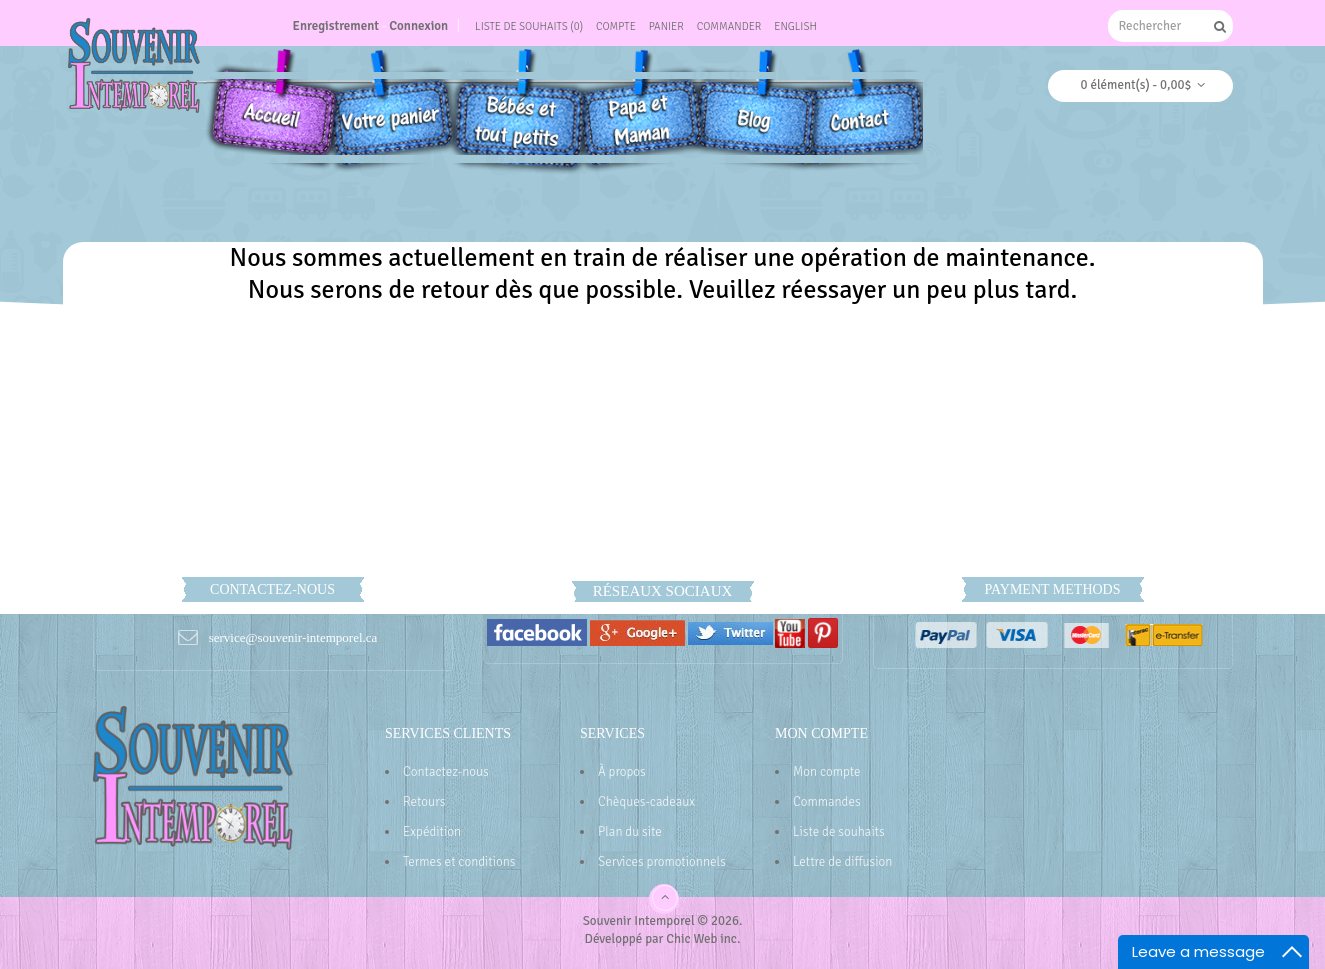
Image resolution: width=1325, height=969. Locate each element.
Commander (729, 26)
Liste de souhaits (839, 832)
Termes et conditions (459, 862)
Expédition (432, 832)
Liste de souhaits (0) (529, 26)
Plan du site (630, 832)
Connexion (418, 26)
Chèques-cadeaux (646, 802)
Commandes (827, 802)
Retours (424, 802)
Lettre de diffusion (842, 862)
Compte (616, 26)
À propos (622, 772)
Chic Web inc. (703, 939)
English (795, 26)
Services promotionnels (662, 862)
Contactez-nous (446, 772)
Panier (666, 26)
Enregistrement (336, 26)
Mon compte (827, 772)
